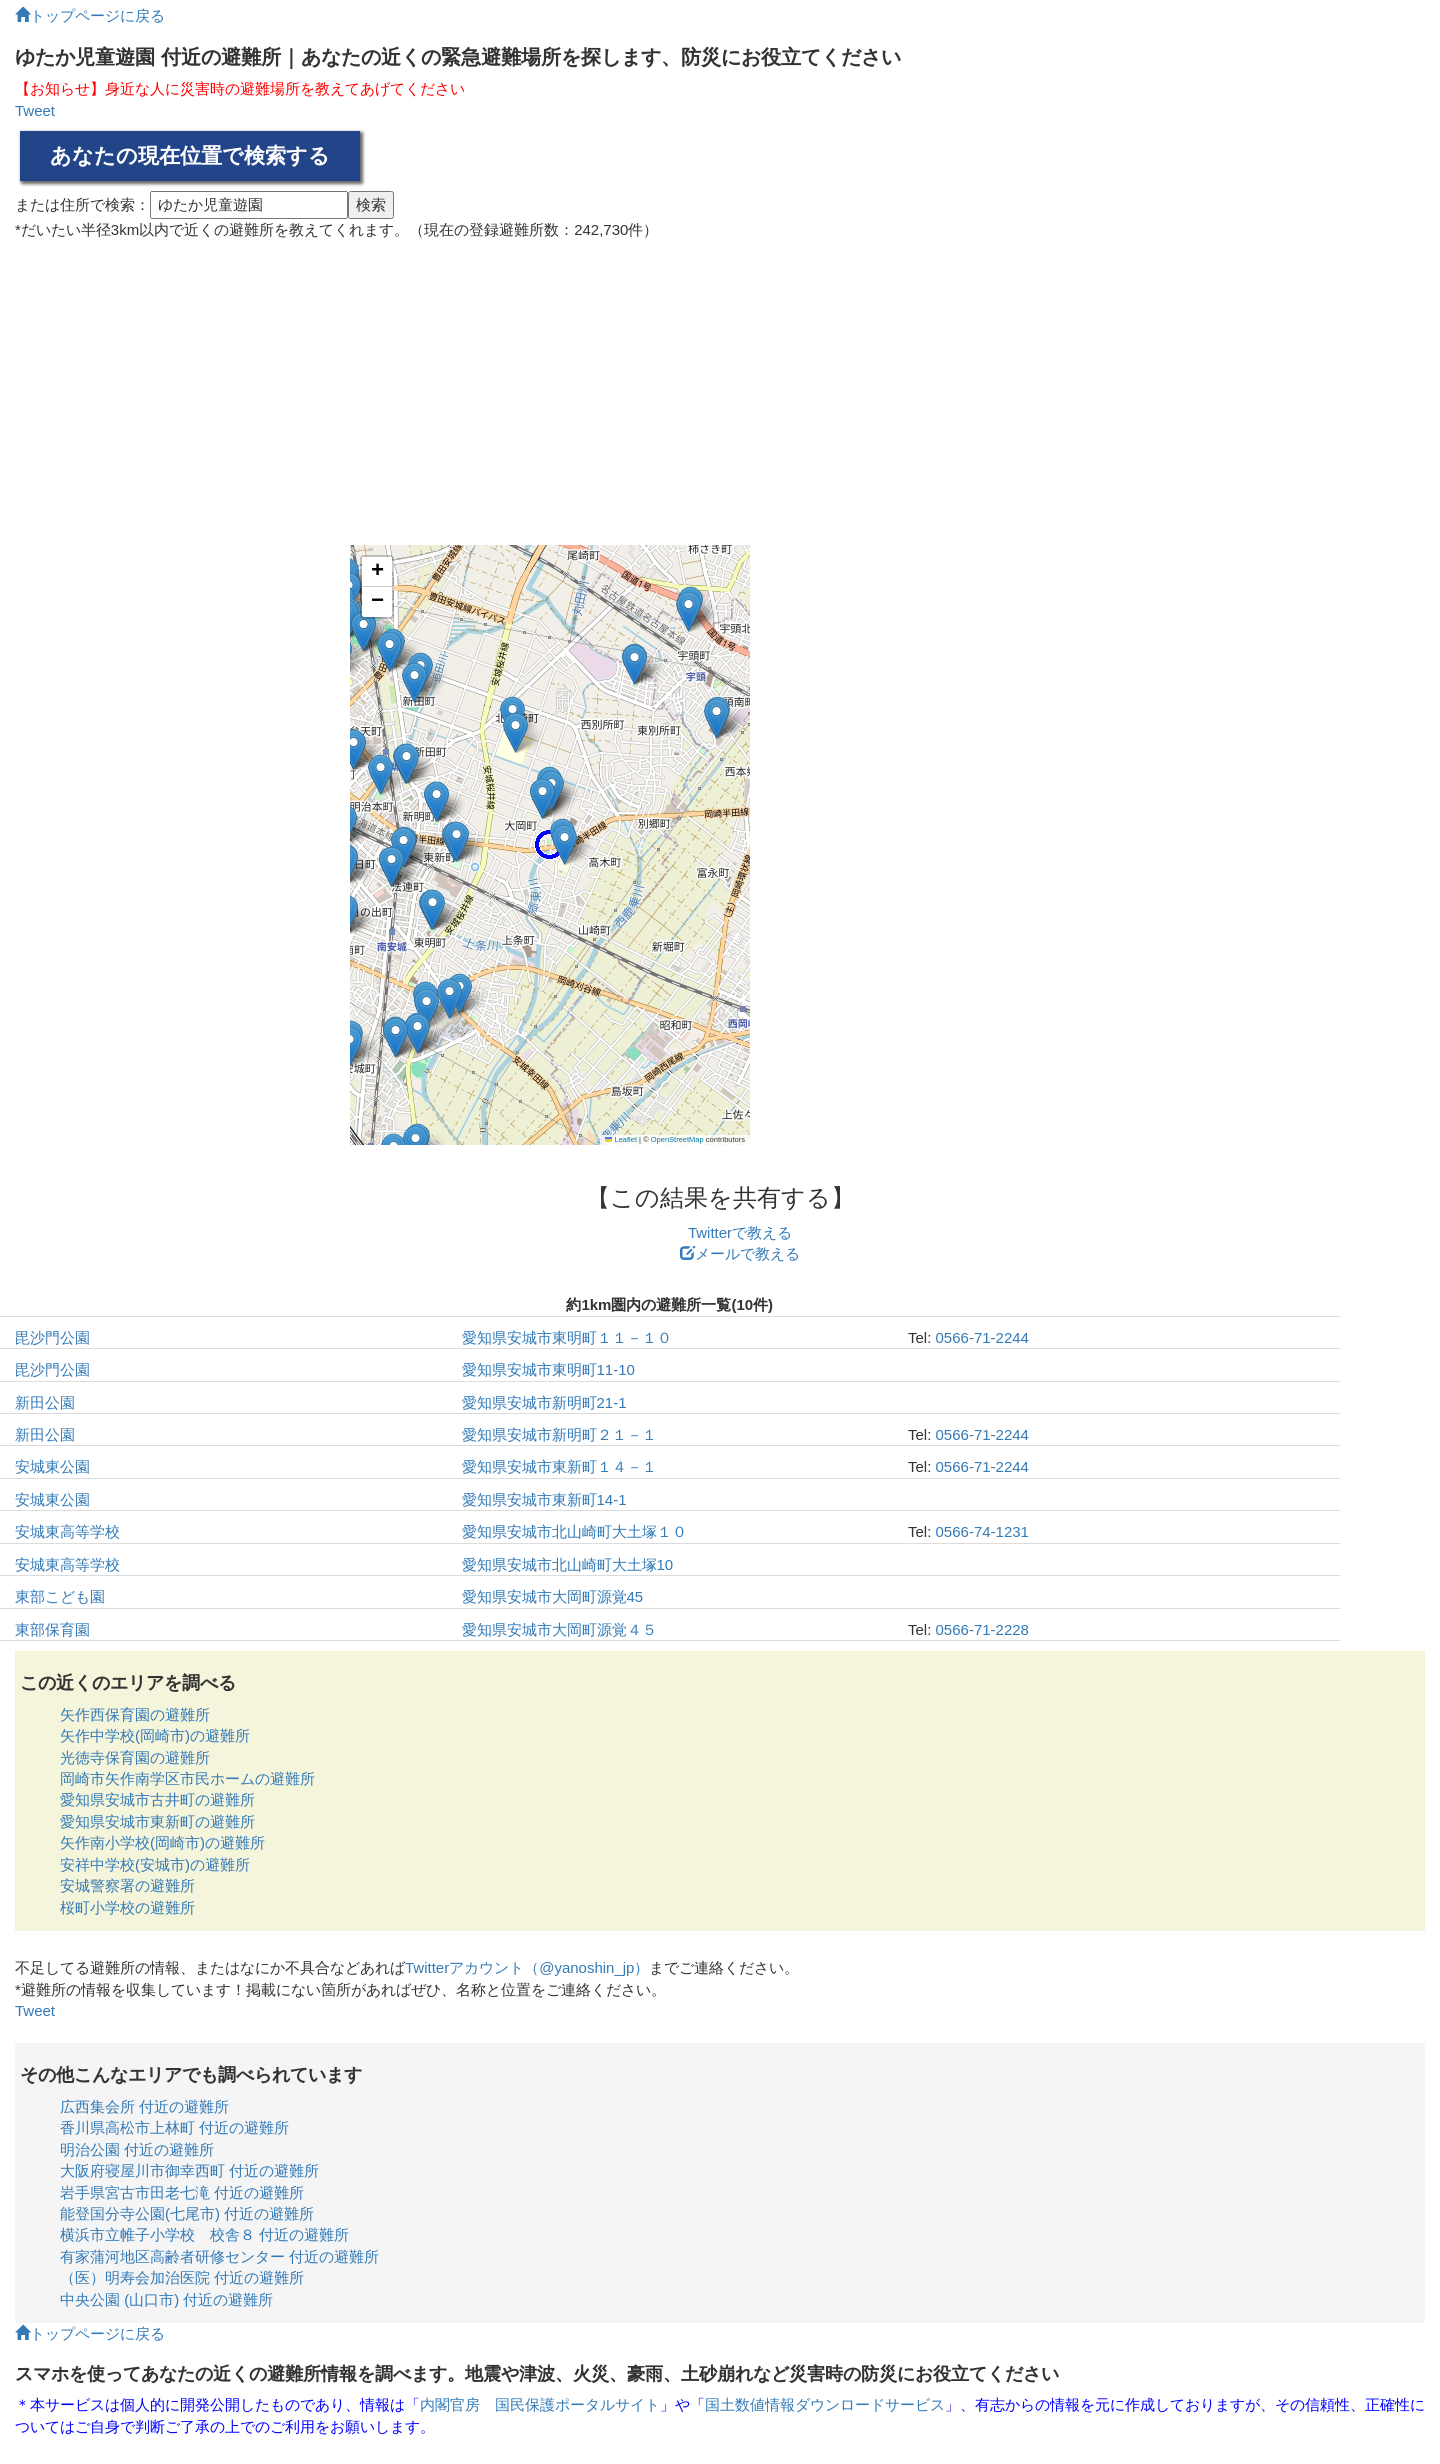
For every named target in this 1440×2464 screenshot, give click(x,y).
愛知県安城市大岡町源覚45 (553, 1596)
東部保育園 (52, 1629)
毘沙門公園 (52, 1337)
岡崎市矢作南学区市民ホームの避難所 (187, 1778)
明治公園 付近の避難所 (137, 2149)
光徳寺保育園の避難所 (135, 1757)
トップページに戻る (90, 15)
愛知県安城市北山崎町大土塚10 (568, 1564)
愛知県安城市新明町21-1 (544, 1402)
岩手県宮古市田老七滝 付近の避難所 (182, 2192)
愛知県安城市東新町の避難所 (157, 1821)
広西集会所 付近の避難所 (144, 2106)
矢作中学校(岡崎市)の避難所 (155, 1735)
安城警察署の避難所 (127, 1885)
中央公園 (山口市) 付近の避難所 (166, 2299)
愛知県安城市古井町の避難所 (157, 1799)
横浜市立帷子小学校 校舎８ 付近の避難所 (204, 2234)
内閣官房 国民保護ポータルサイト (540, 2404)
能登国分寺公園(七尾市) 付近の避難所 (187, 2213)
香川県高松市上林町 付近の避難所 (174, 2127)
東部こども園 (60, 1596)
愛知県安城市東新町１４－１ (559, 1466)
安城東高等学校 (67, 1531)
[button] (349, 1046)
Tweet (35, 110)
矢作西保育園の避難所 (135, 1714)
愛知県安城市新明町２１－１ (559, 1434)
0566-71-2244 (982, 1337)
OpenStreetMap (677, 1139)
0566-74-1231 (982, 1531)
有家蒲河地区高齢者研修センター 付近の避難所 (219, 2256)
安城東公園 (52, 1466)
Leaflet (621, 1139)
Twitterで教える (740, 1232)
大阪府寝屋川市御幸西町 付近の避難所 (189, 2170)
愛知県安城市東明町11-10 (548, 1369)
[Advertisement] (720, 385)
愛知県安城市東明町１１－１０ (567, 1337)
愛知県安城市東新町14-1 (544, 1499)
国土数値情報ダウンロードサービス (825, 2404)
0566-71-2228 (982, 1629)
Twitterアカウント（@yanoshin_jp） (527, 1967)
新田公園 (45, 1402)
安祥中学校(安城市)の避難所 (155, 1864)
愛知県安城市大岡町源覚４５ (559, 1629)
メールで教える (740, 1253)
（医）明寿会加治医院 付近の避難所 (182, 2277)
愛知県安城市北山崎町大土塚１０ (574, 1531)
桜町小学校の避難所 (127, 1907)
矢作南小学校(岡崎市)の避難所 (162, 1842)
